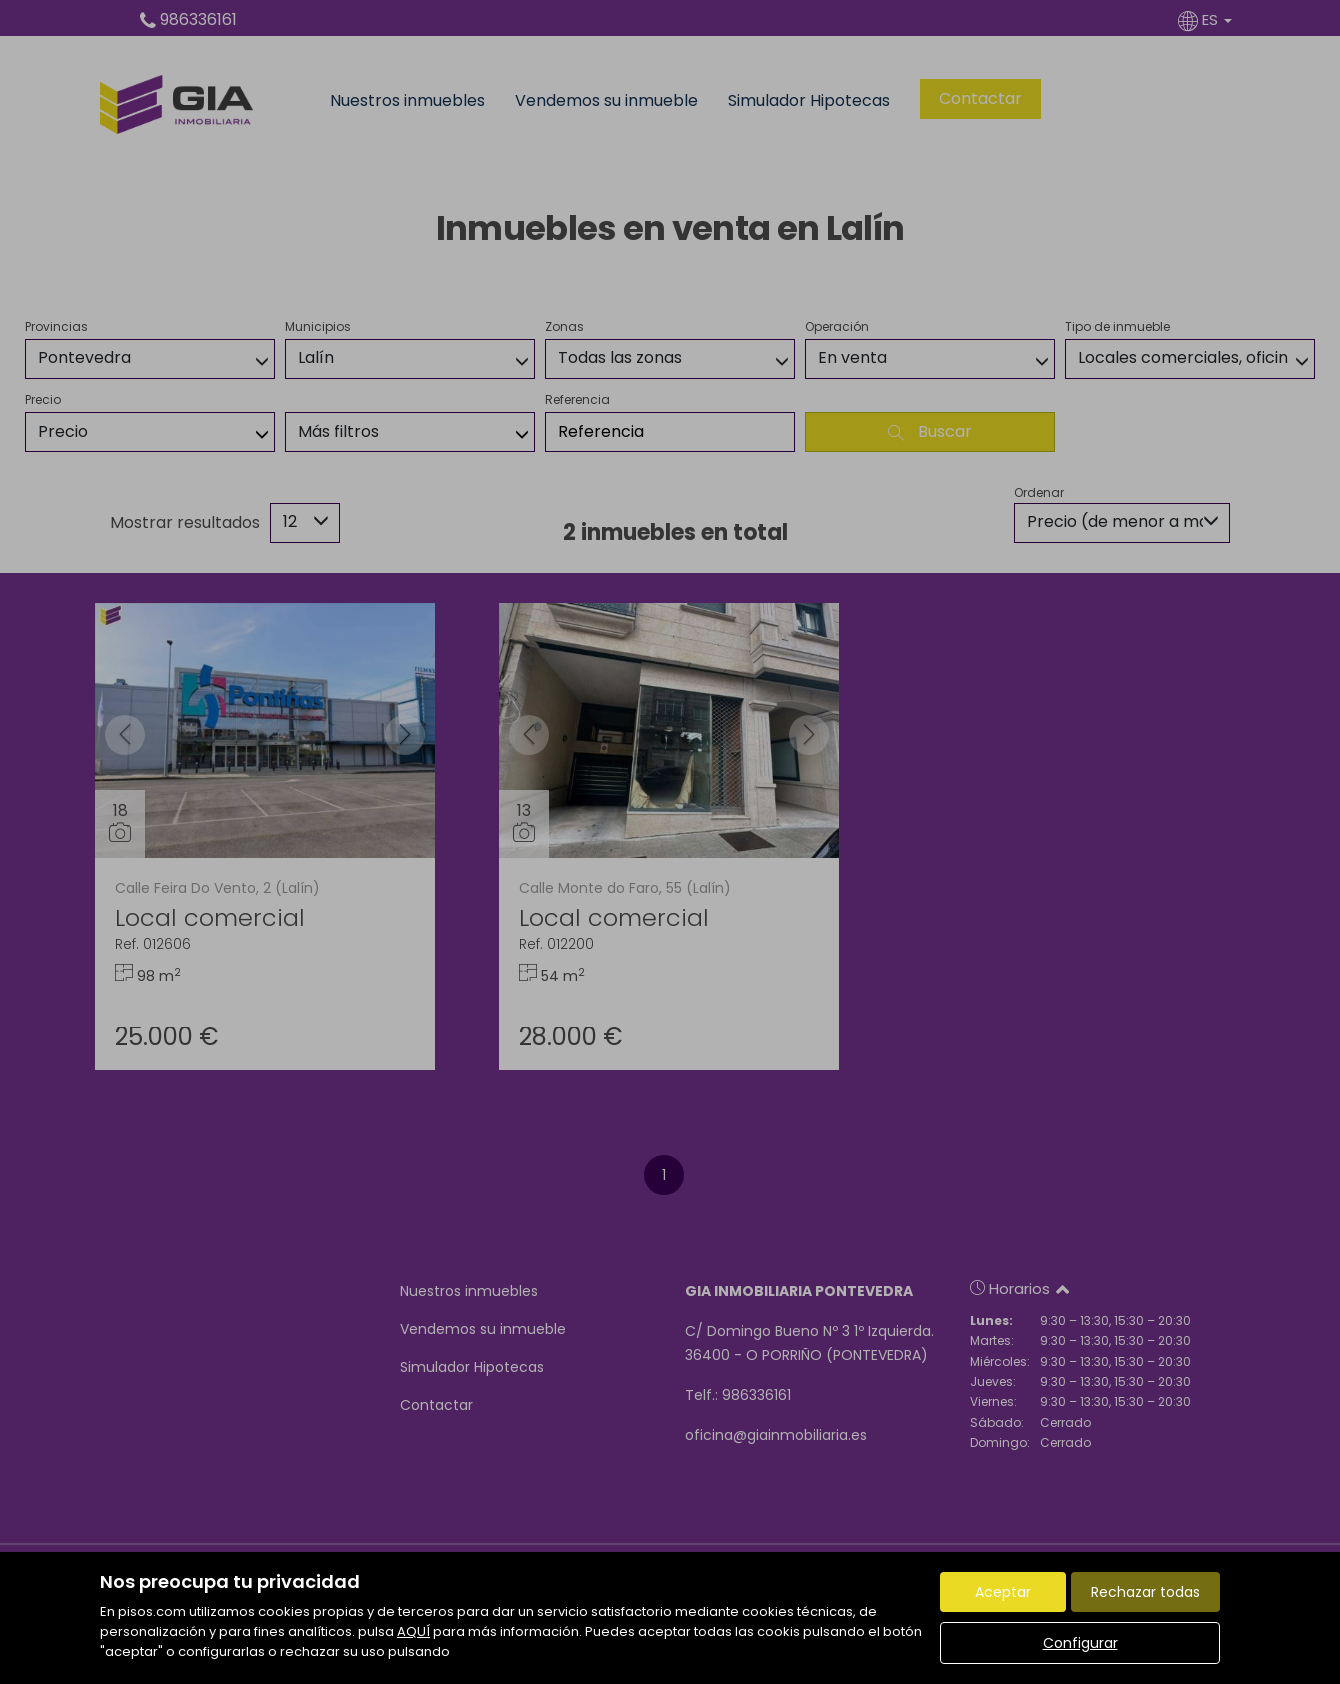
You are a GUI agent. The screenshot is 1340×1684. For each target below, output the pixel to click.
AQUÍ (413, 1631)
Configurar (1080, 1643)
